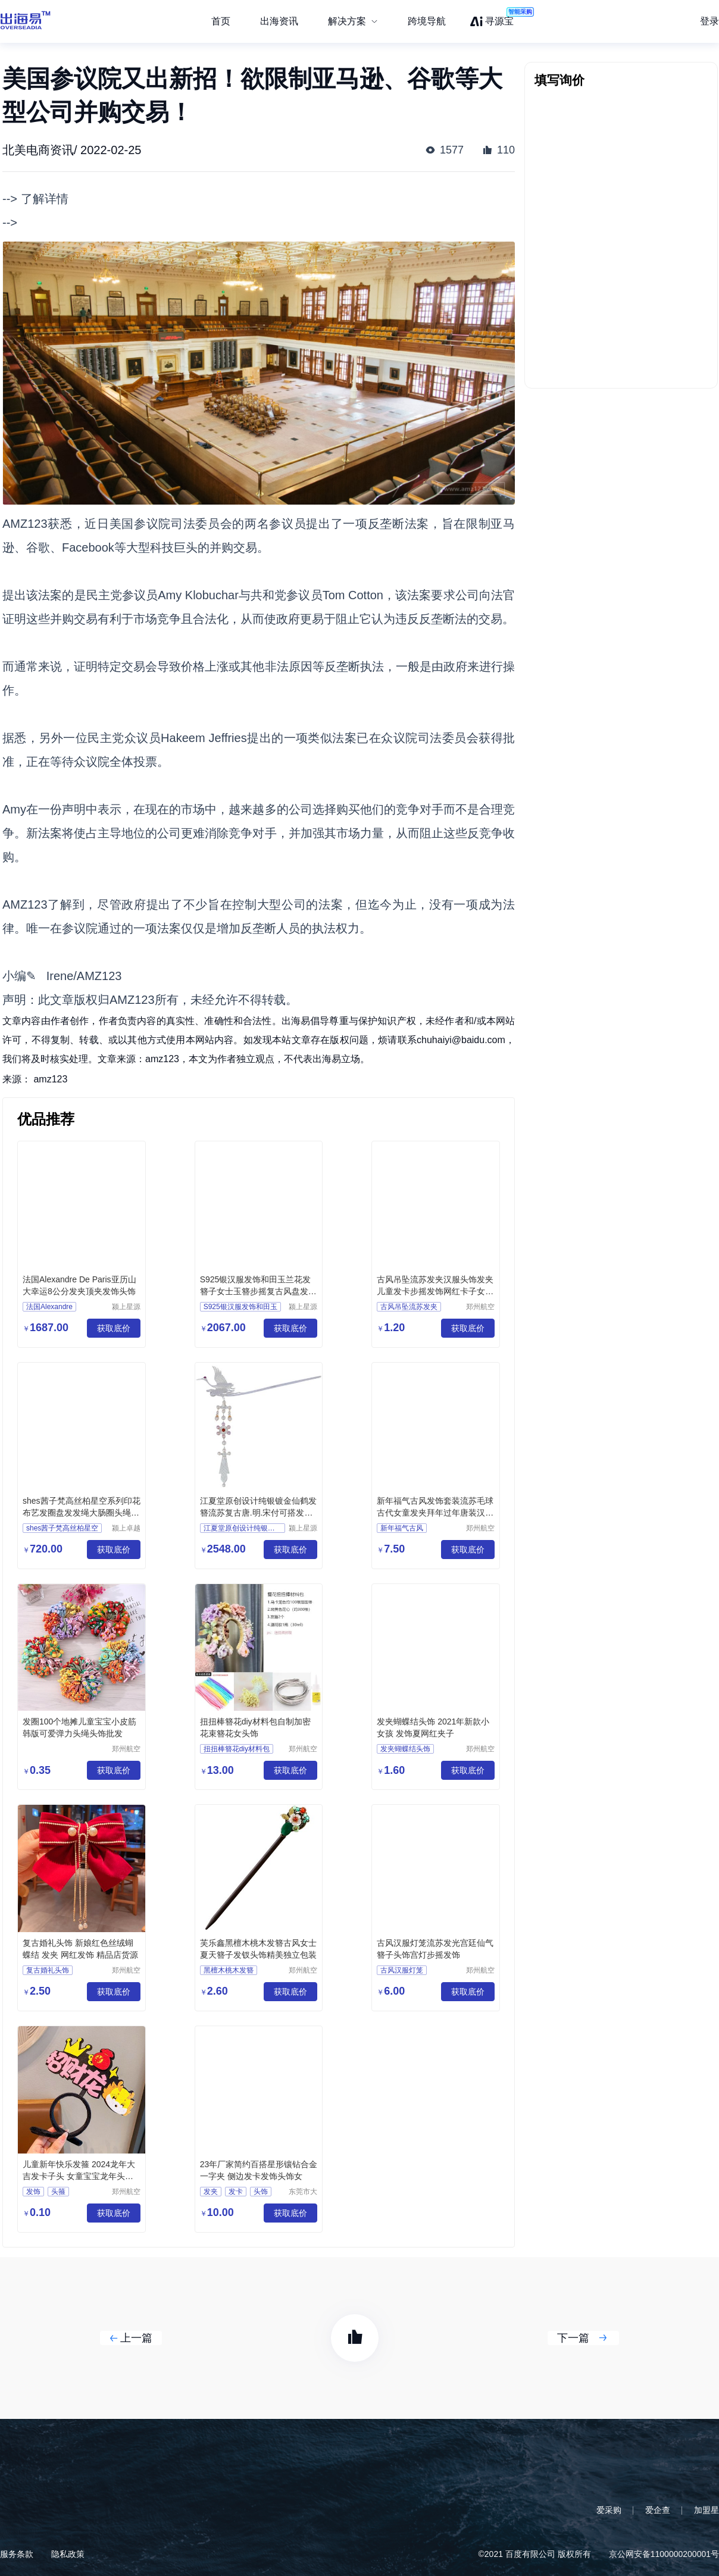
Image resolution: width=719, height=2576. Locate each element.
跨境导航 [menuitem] (427, 21)
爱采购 (608, 2510)
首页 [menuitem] (220, 21)
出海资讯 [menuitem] (279, 21)
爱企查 (657, 2510)
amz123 (50, 1079)
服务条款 (16, 2554)
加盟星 (706, 2510)
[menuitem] (353, 21)
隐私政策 (68, 2554)
